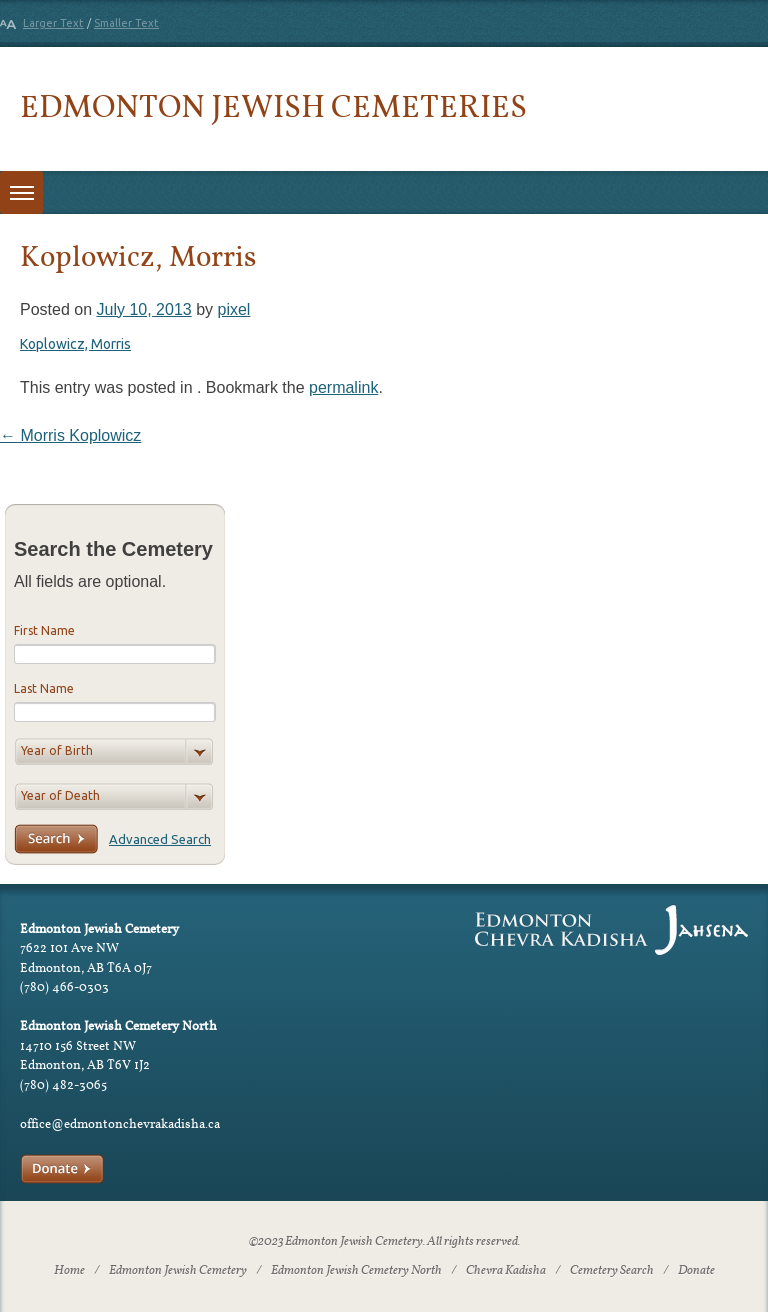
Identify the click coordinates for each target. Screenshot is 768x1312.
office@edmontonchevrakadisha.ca (120, 1123)
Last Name (44, 688)
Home (69, 1271)
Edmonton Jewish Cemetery (178, 1271)
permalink (343, 387)
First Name (44, 630)
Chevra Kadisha (506, 1271)
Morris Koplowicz (70, 435)
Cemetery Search (612, 1271)
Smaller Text (126, 23)
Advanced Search (160, 839)
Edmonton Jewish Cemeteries (273, 105)
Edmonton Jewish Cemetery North (356, 1271)
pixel (233, 309)
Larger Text (53, 23)
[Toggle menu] (21, 192)
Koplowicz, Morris (75, 344)
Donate (696, 1271)
